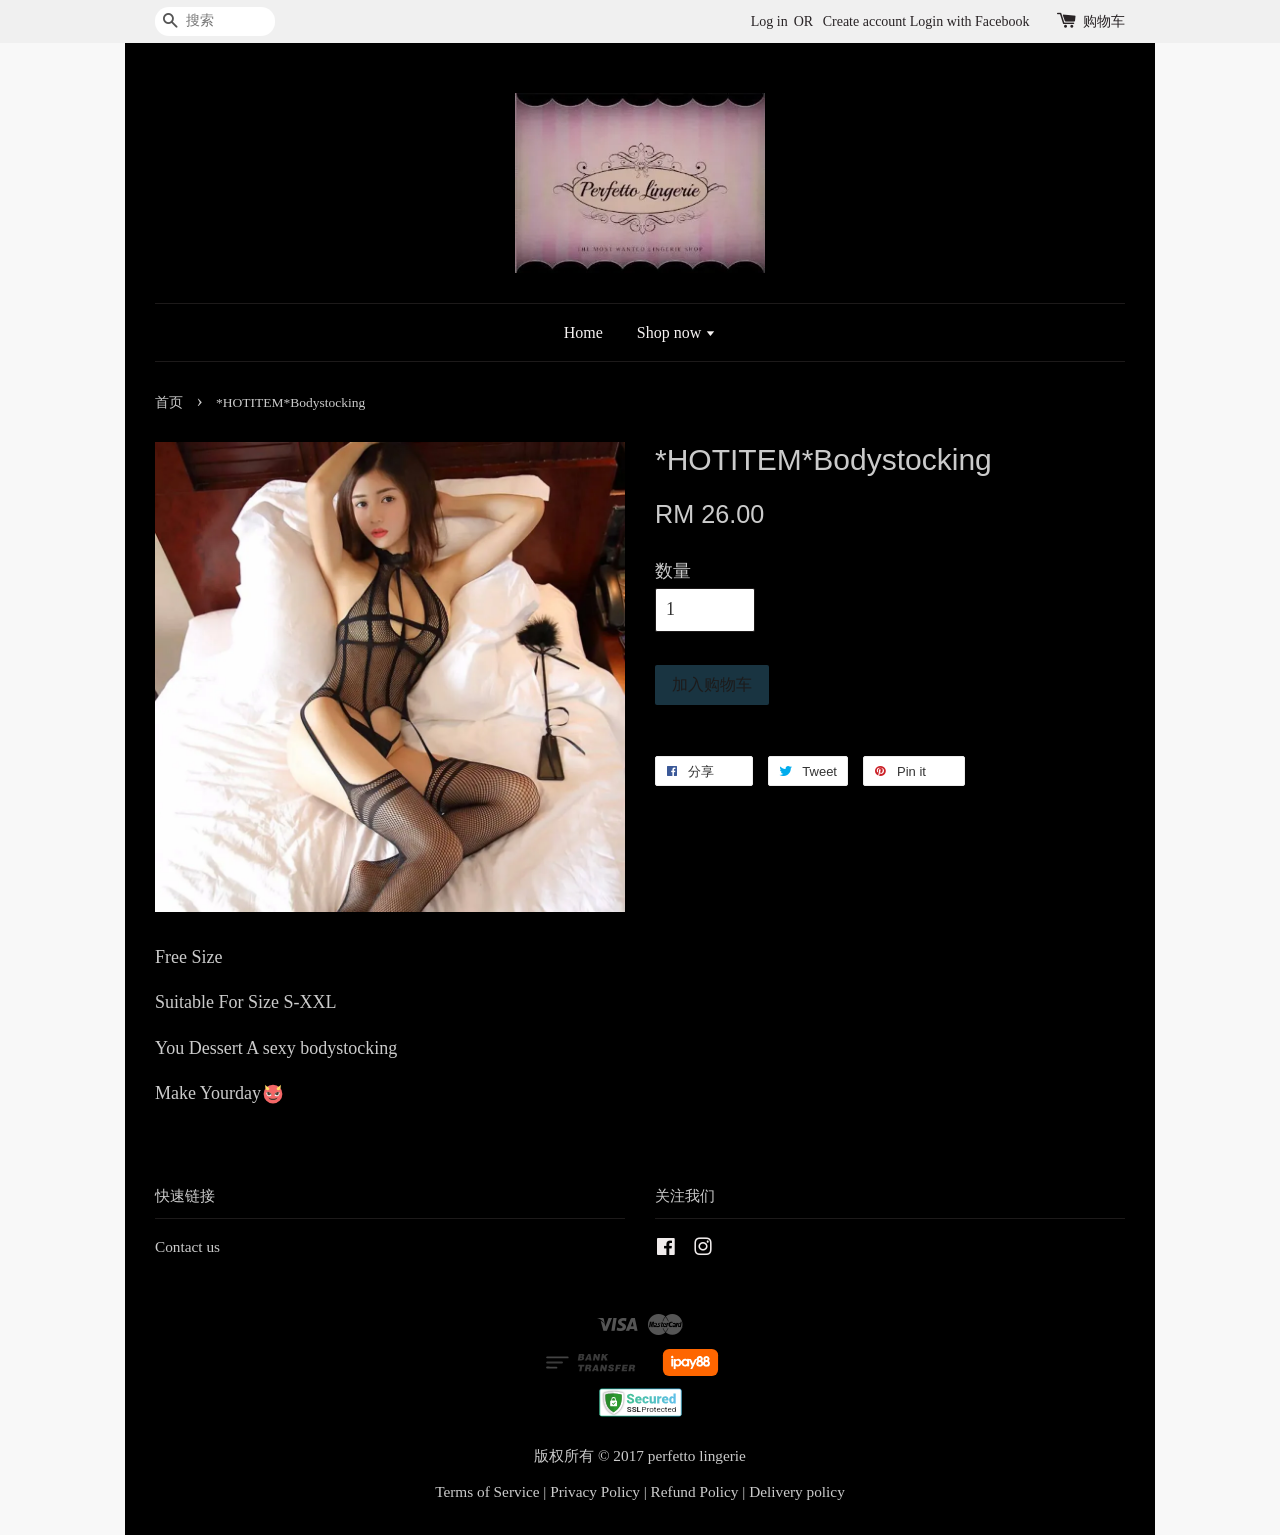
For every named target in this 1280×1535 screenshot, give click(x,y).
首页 (169, 402)
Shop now (676, 332)
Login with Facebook (970, 21)
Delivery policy (797, 1491)
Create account (865, 21)
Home (583, 332)
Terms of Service (487, 1491)
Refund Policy (695, 1491)
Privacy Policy (595, 1491)
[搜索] (215, 21)
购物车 (1104, 21)
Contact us (187, 1246)
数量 (673, 571)
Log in (769, 21)
